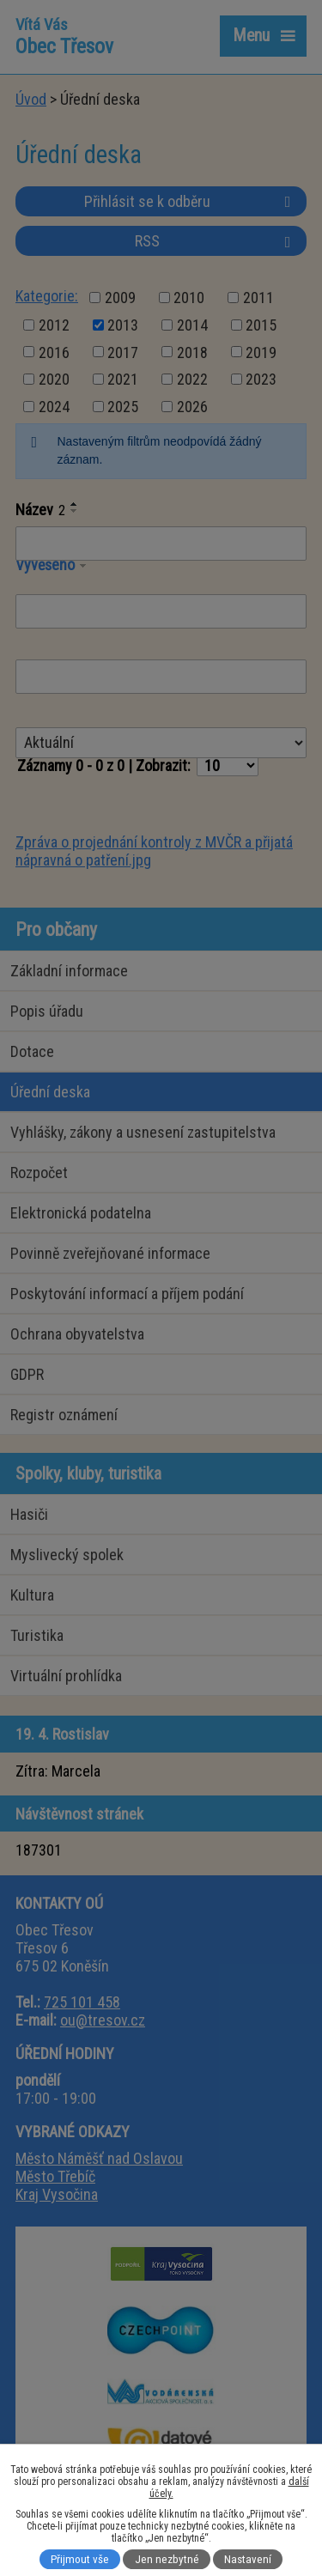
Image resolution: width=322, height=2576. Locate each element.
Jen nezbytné (167, 2559)
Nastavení (247, 2559)
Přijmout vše (80, 2559)
